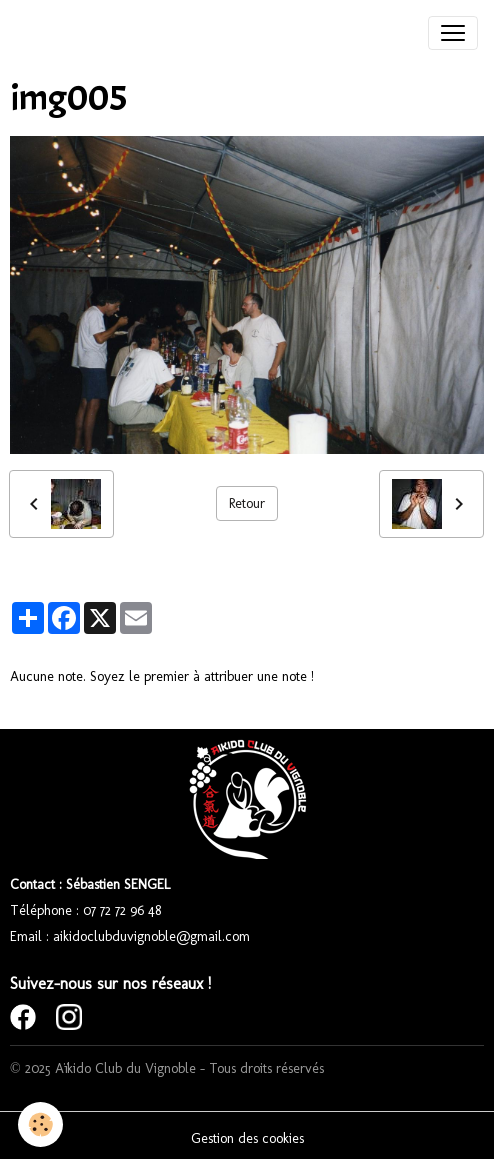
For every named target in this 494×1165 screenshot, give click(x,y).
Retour (247, 503)
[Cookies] (40, 1124)
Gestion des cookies (247, 1138)
